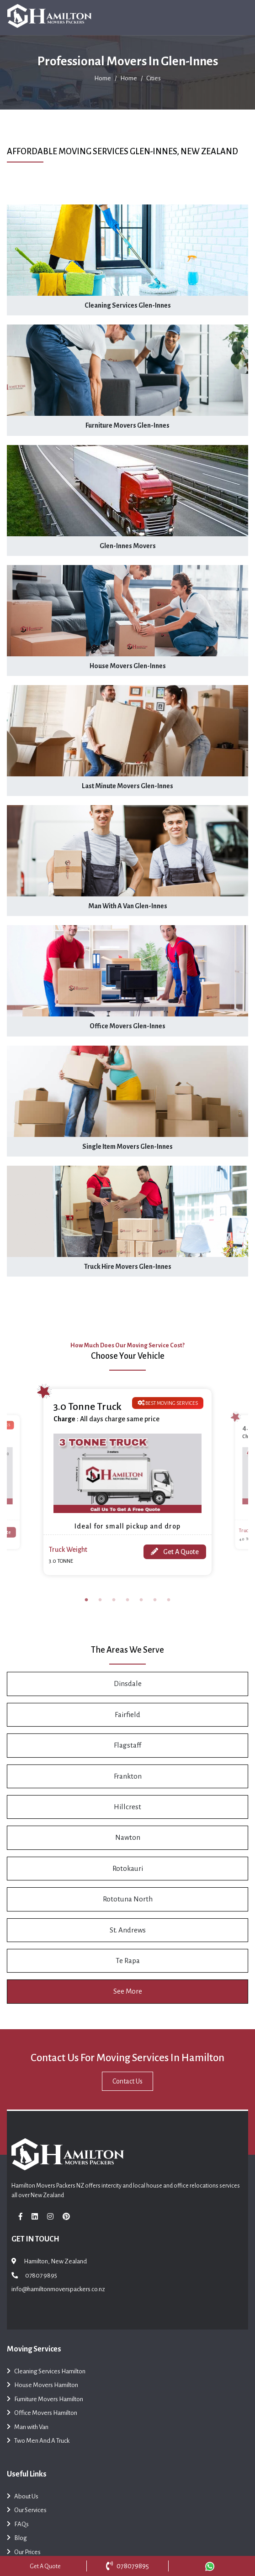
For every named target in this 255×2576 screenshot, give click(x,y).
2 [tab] (100, 1600)
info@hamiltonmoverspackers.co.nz (58, 2289)
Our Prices (24, 2552)
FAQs (18, 2524)
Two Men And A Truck (38, 2441)
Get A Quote (175, 1551)
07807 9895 (41, 2275)
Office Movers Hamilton (42, 2414)
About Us (22, 2497)
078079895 (127, 2566)
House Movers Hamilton (42, 2386)
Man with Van (27, 2427)
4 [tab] (127, 1600)
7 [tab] (168, 1600)
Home (102, 78)
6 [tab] (154, 1600)
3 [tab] (113, 1600)
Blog (17, 2539)
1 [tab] (86, 1600)
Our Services (27, 2511)
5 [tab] (141, 1600)
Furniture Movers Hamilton (45, 2399)
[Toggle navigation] (236, 18)
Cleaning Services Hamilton (46, 2372)
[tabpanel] (127, 1482)
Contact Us (127, 2080)
